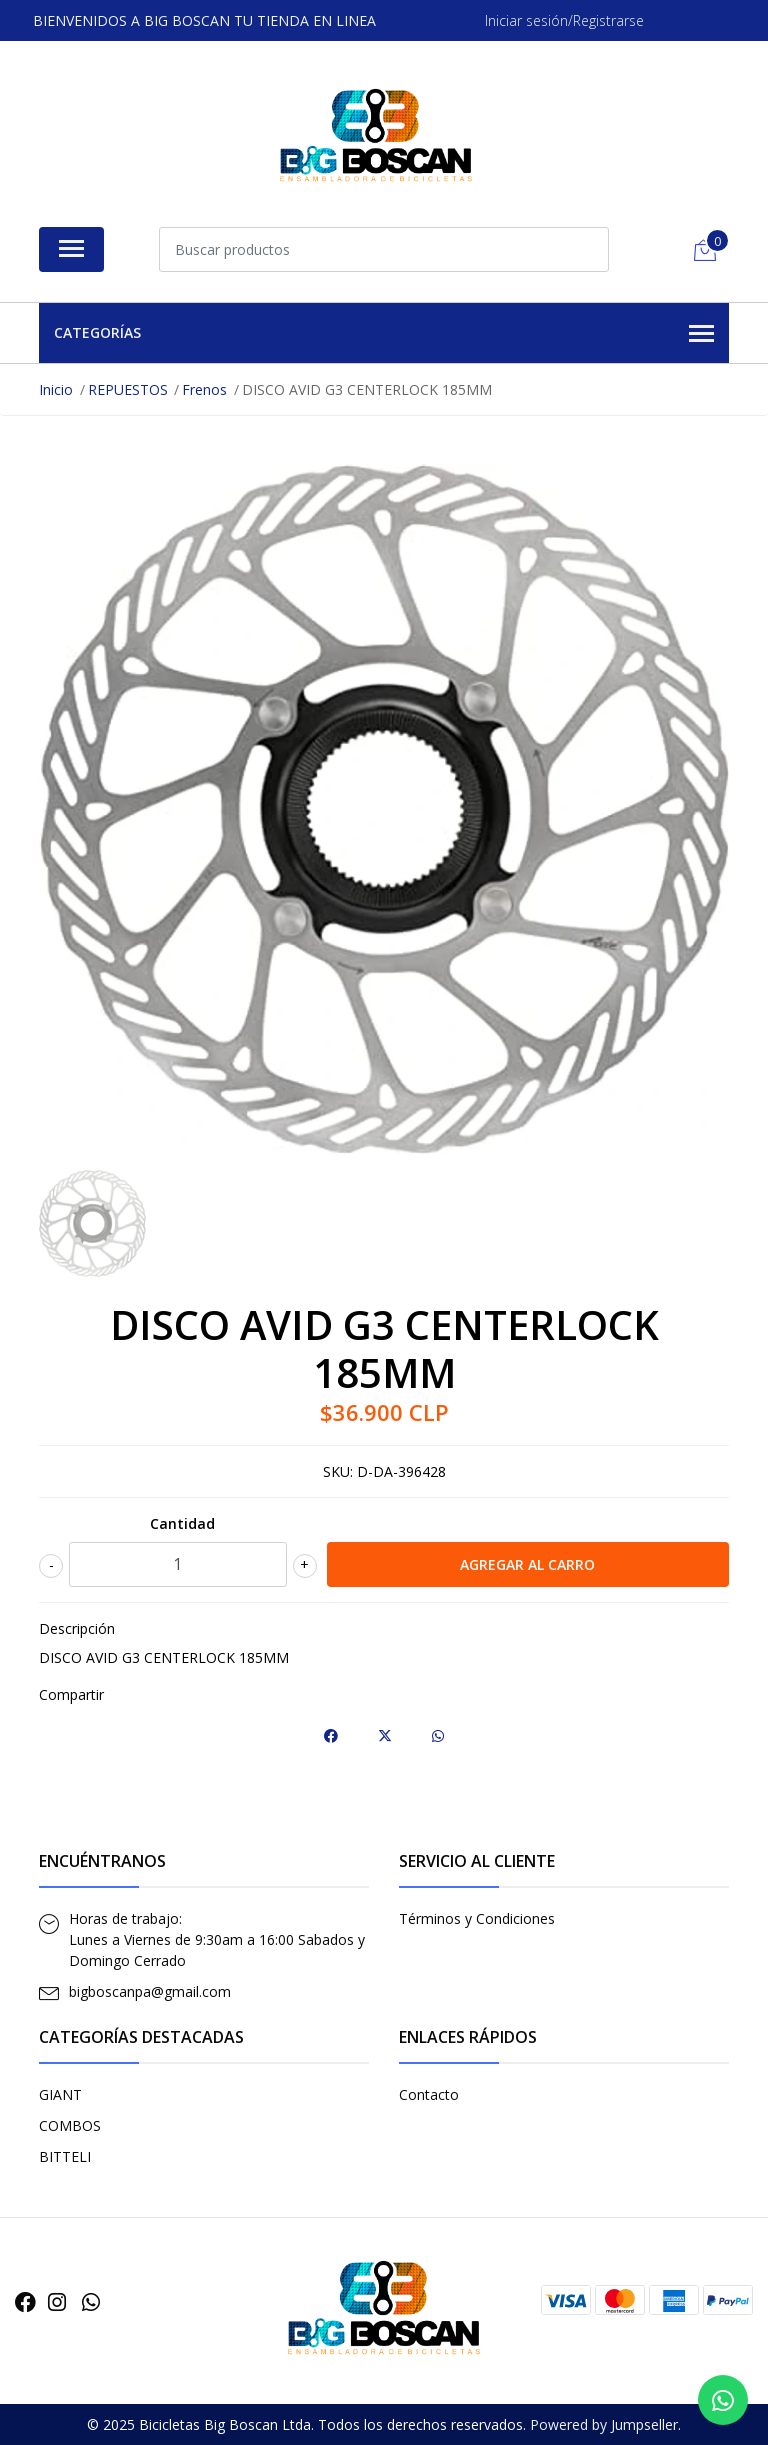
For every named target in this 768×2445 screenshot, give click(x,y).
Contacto (429, 2094)
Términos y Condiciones (477, 1918)
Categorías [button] (384, 334)
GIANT (60, 2094)
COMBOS (70, 2125)
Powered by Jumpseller (604, 2424)
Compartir (71, 1694)
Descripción (77, 1628)
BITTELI (65, 2156)
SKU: (338, 1471)
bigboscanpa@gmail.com (150, 1991)
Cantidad (182, 1523)
